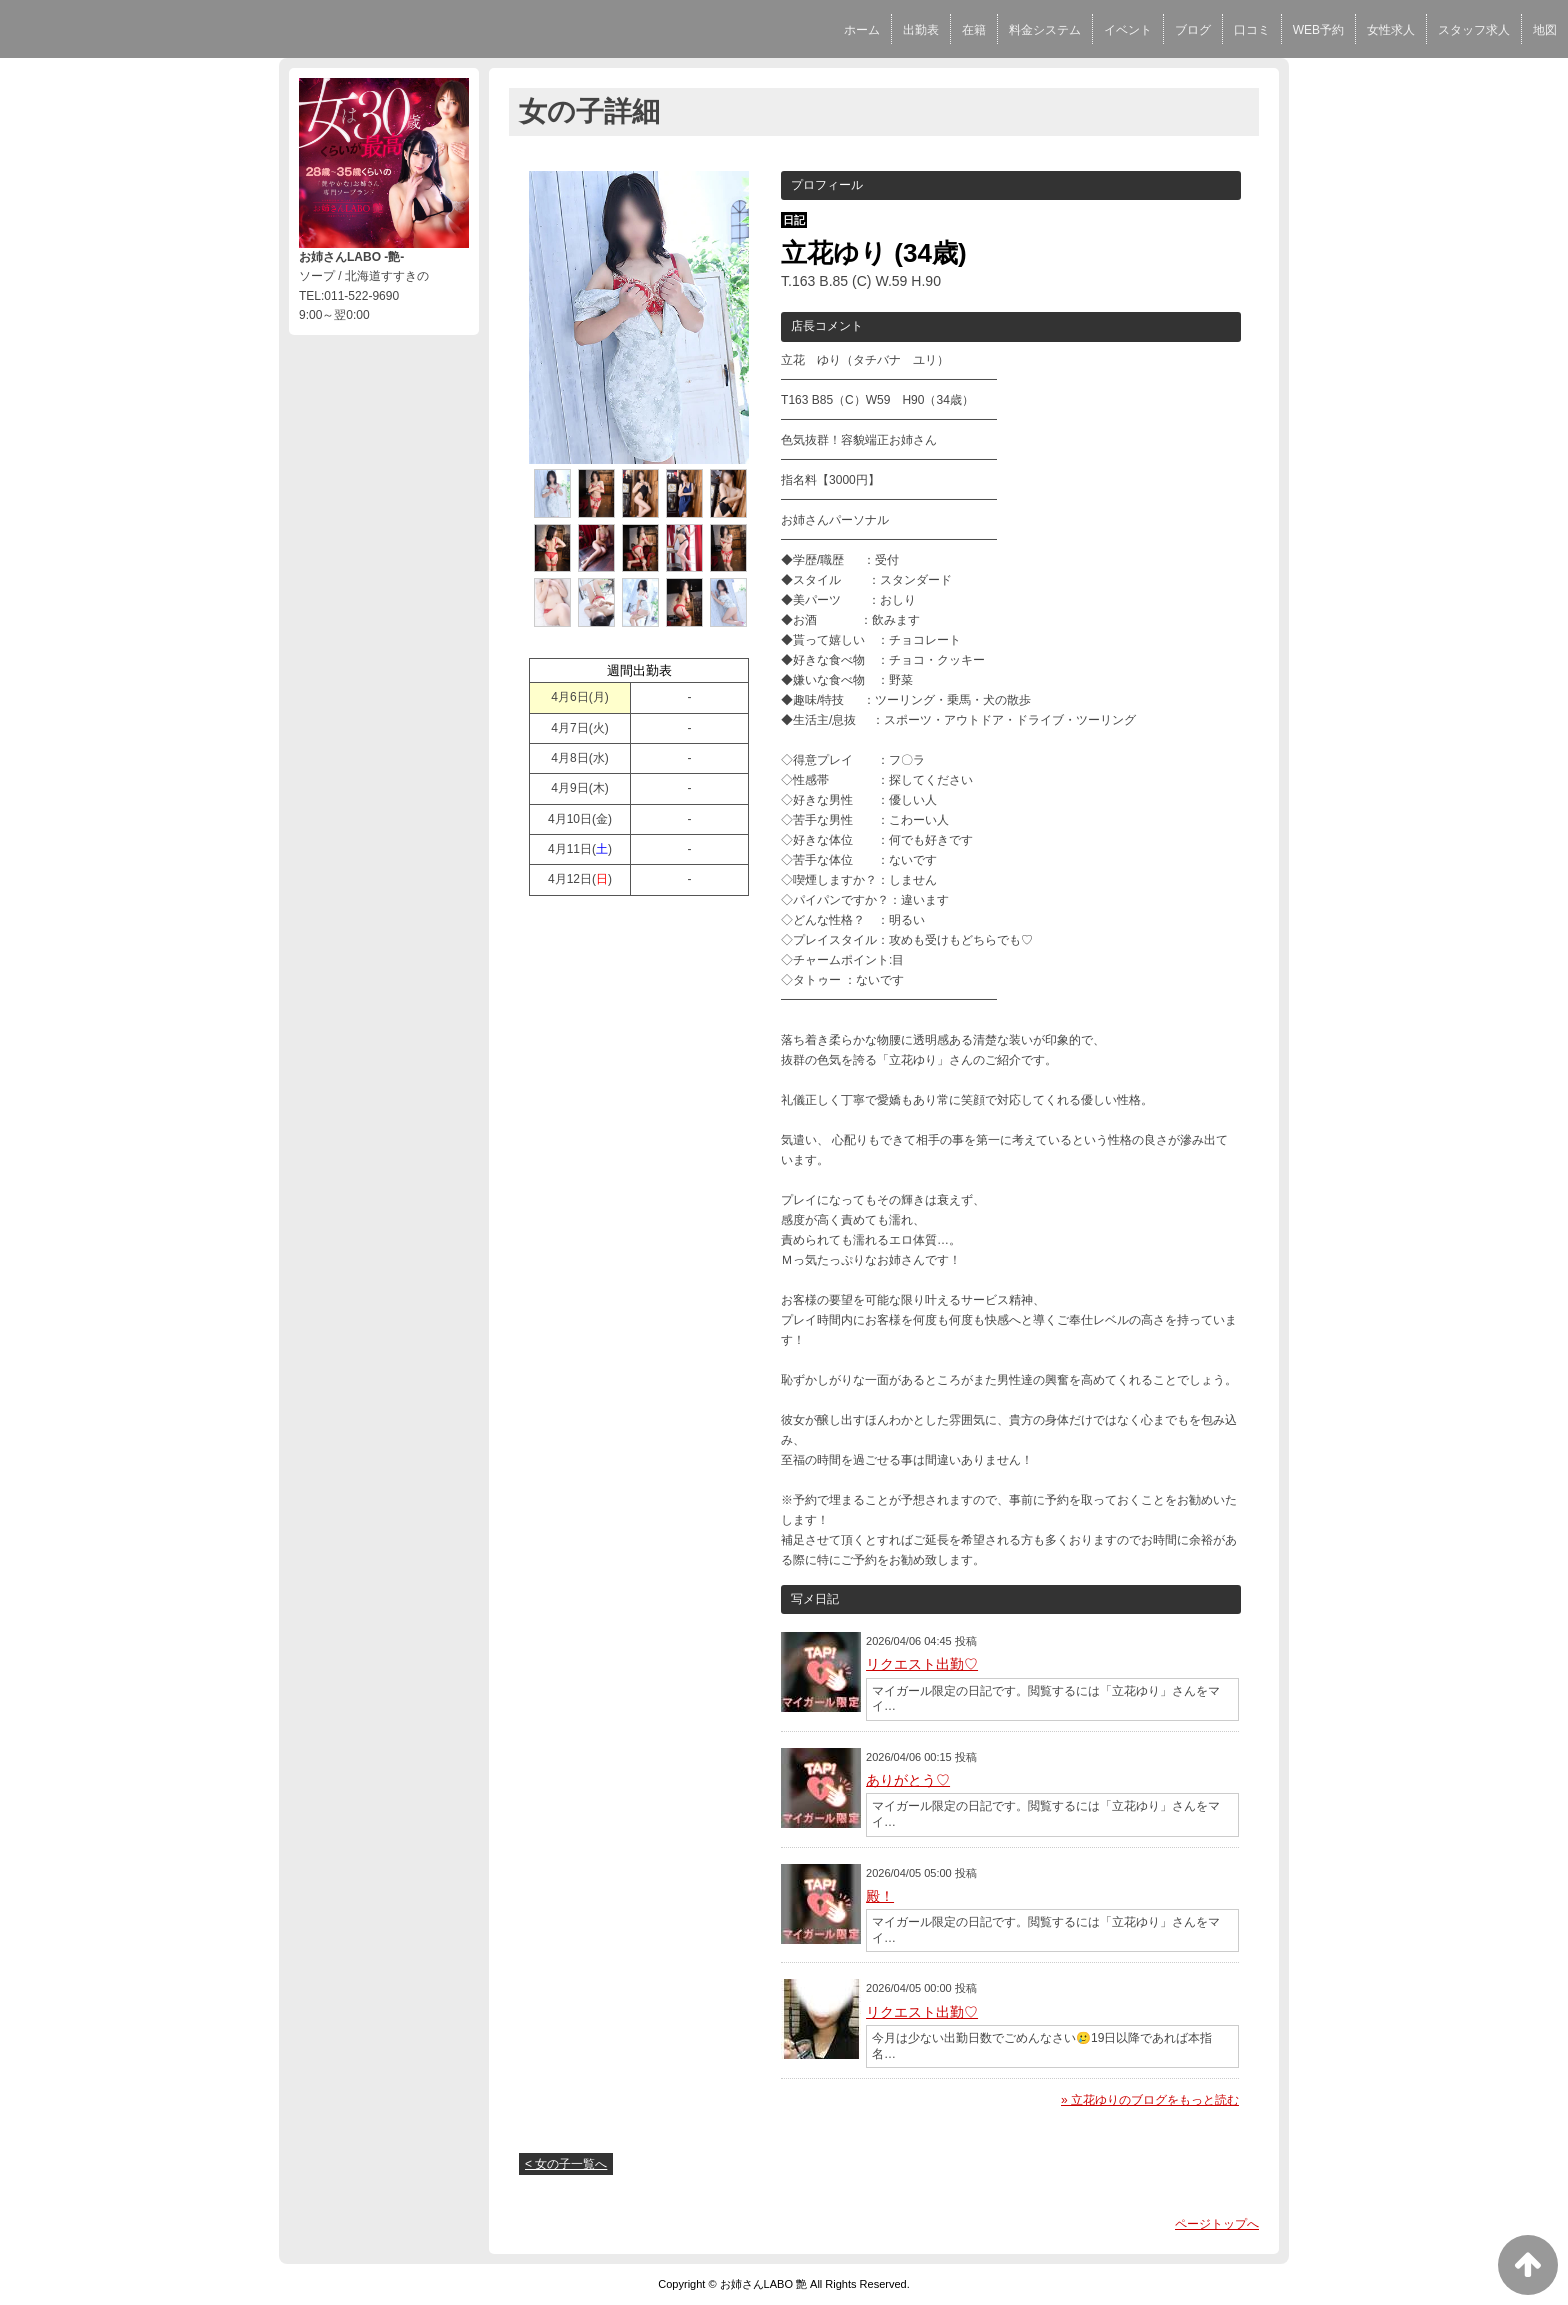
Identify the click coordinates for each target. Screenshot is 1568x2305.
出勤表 (921, 30)
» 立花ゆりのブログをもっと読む (1150, 2100)
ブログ (1193, 30)
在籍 (974, 30)
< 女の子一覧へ (566, 2164)
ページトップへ (1217, 2224)
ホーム (862, 30)
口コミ (1252, 30)
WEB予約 (1318, 30)
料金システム (1045, 30)
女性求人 (1391, 30)
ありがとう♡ (908, 1780)
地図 (1545, 30)
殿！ (880, 1896)
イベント (1128, 30)
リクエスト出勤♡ (922, 1664)
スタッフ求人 (1474, 30)
